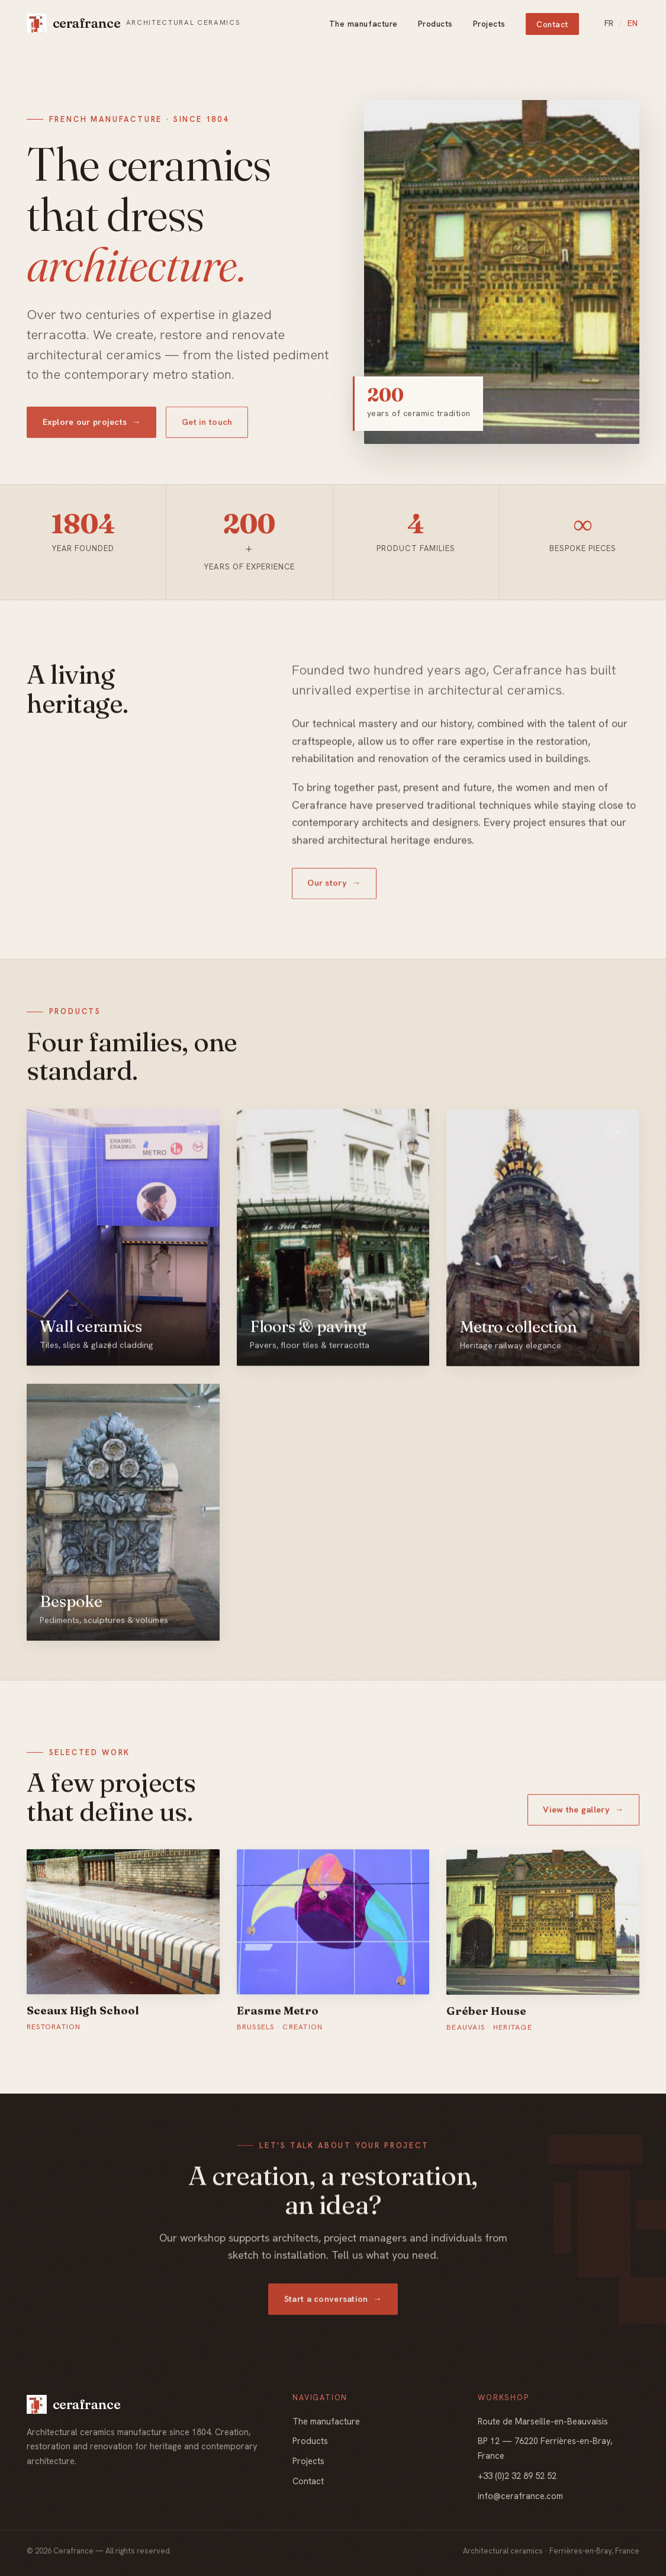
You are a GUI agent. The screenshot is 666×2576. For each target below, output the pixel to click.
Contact (552, 23)
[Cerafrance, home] (133, 23)
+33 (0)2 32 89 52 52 (517, 2475)
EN (633, 23)
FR (609, 23)
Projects (489, 23)
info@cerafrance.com (520, 2495)
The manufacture (363, 23)
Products (435, 23)
